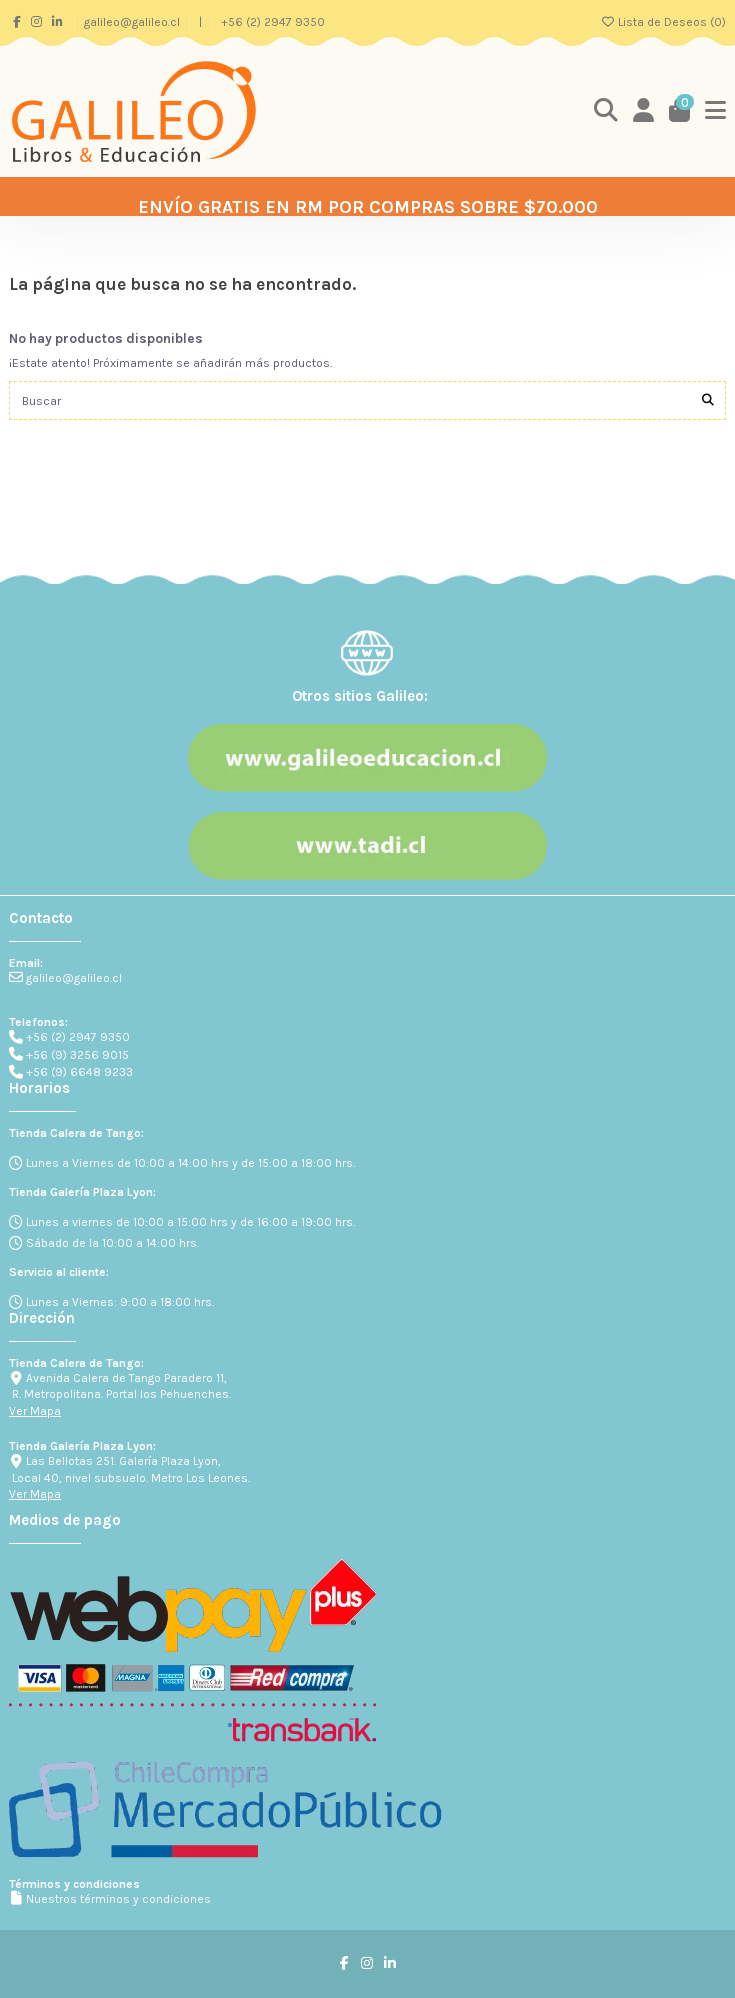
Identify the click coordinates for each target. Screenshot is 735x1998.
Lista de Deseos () (663, 22)
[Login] (644, 111)
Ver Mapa (35, 1411)
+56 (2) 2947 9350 (273, 22)
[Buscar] (708, 400)
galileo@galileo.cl (133, 22)
